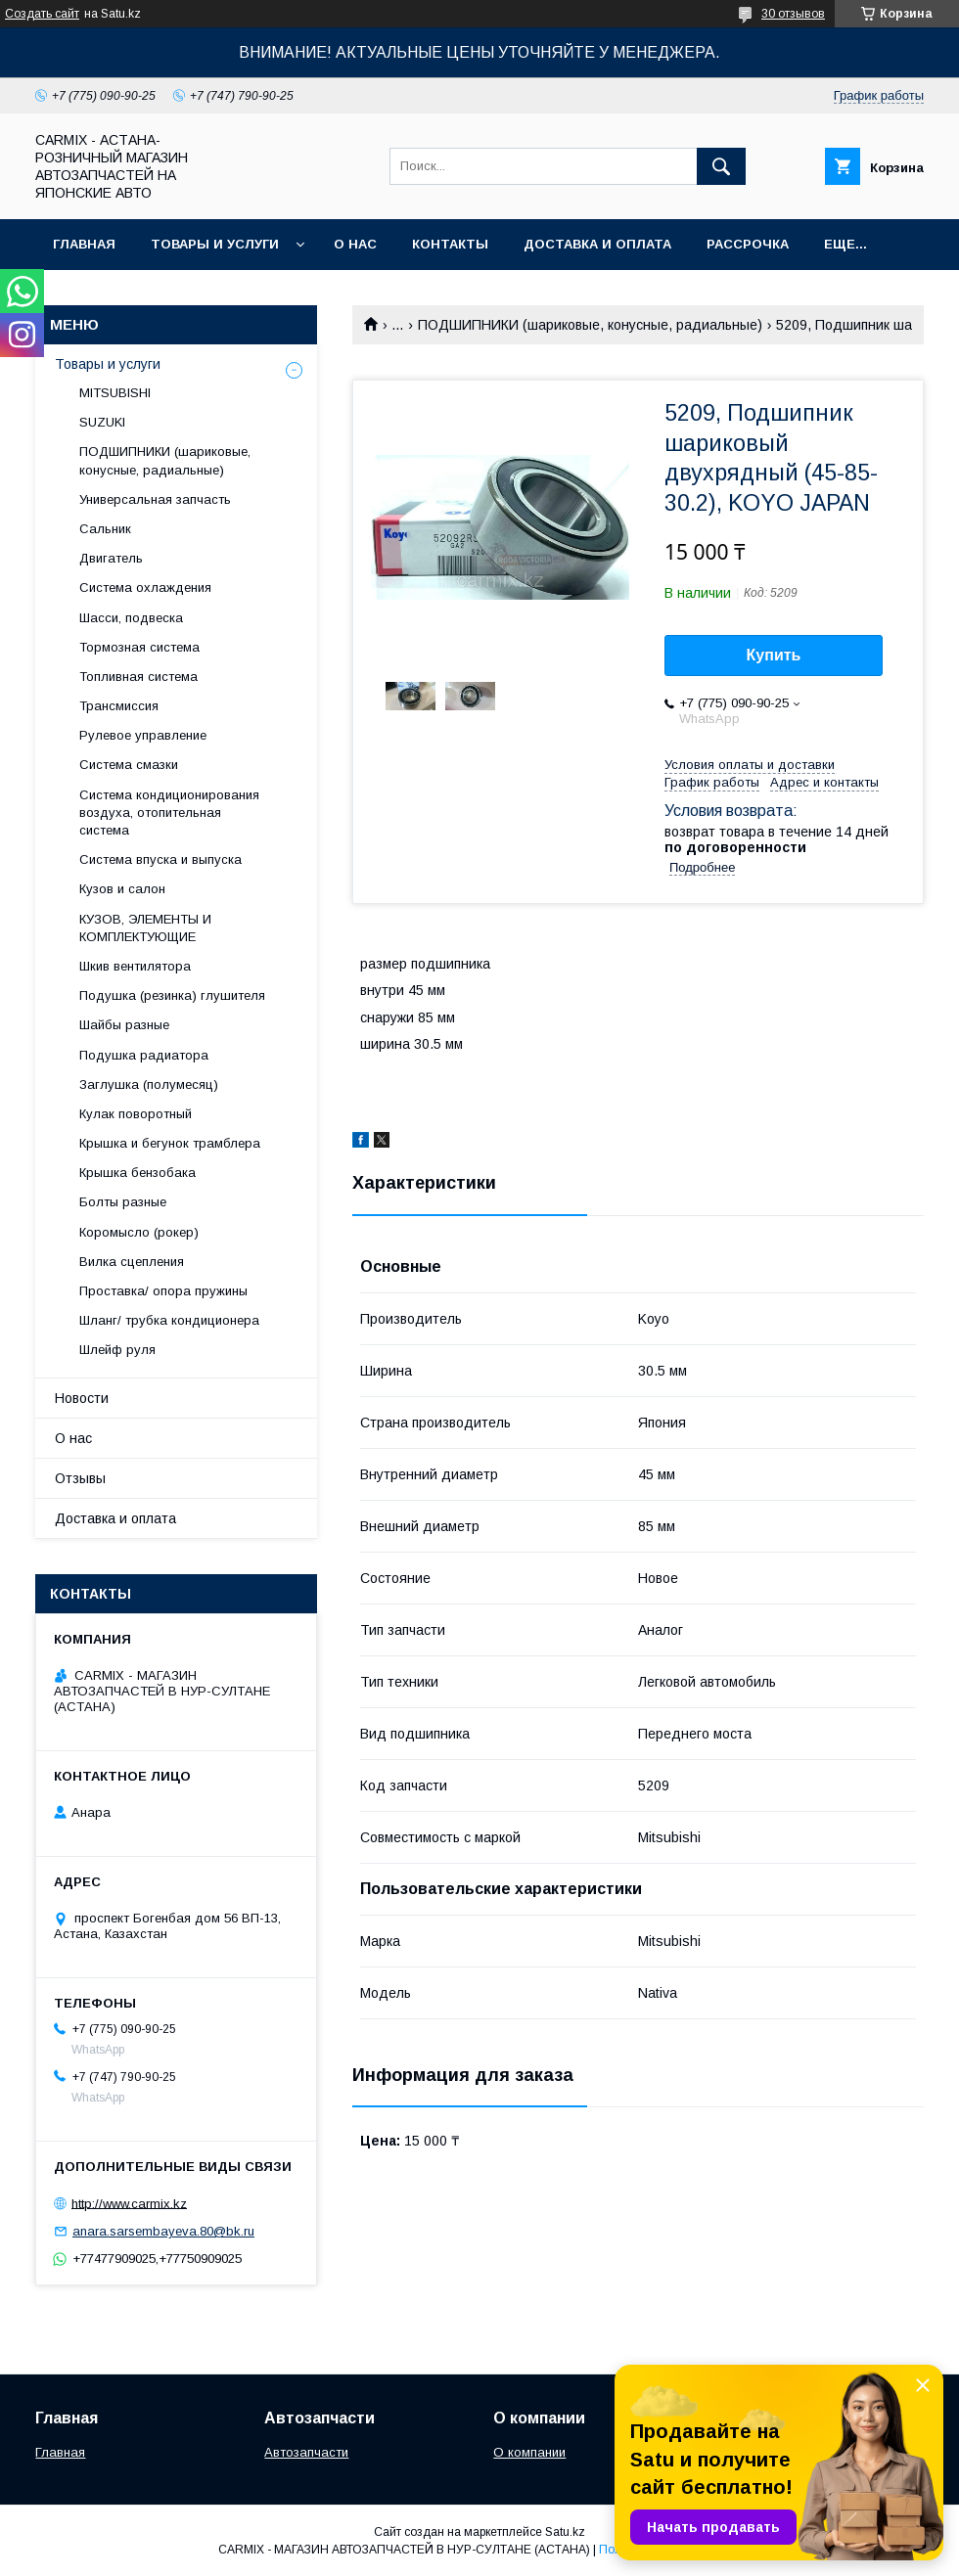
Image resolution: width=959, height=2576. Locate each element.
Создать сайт (42, 14)
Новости (82, 1398)
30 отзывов (793, 14)
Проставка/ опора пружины (163, 1291)
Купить (774, 655)
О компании (529, 2452)
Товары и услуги (215, 244)
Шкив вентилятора (135, 966)
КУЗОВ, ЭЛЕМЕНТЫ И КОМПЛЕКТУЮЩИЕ (145, 928)
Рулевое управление (142, 735)
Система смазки (128, 764)
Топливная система (138, 676)
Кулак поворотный (135, 1114)
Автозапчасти (306, 2452)
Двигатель (111, 558)
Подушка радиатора (143, 1055)
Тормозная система (139, 647)
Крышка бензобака (137, 1172)
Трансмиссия (119, 706)
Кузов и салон (122, 888)
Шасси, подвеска (131, 617)
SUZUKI (102, 422)
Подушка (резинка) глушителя (172, 995)
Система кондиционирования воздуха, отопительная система (169, 812)
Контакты (450, 244)
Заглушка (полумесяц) (148, 1084)
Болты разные (122, 1202)
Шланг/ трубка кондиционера (169, 1320)
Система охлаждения (145, 587)
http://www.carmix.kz (129, 2202)
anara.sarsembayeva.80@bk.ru (163, 2231)
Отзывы (80, 1478)
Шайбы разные (124, 1024)
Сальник (105, 528)
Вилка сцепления (131, 1261)
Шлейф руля (117, 1349)
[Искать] (721, 166)
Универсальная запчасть (155, 499)
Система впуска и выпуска (160, 859)
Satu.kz (565, 2532)
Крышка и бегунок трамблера (169, 1143)
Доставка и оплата (597, 244)
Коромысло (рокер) (139, 1232)
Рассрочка (748, 244)
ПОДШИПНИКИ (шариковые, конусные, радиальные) (590, 325)
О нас (355, 244)
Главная (84, 244)
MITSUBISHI (115, 392)
